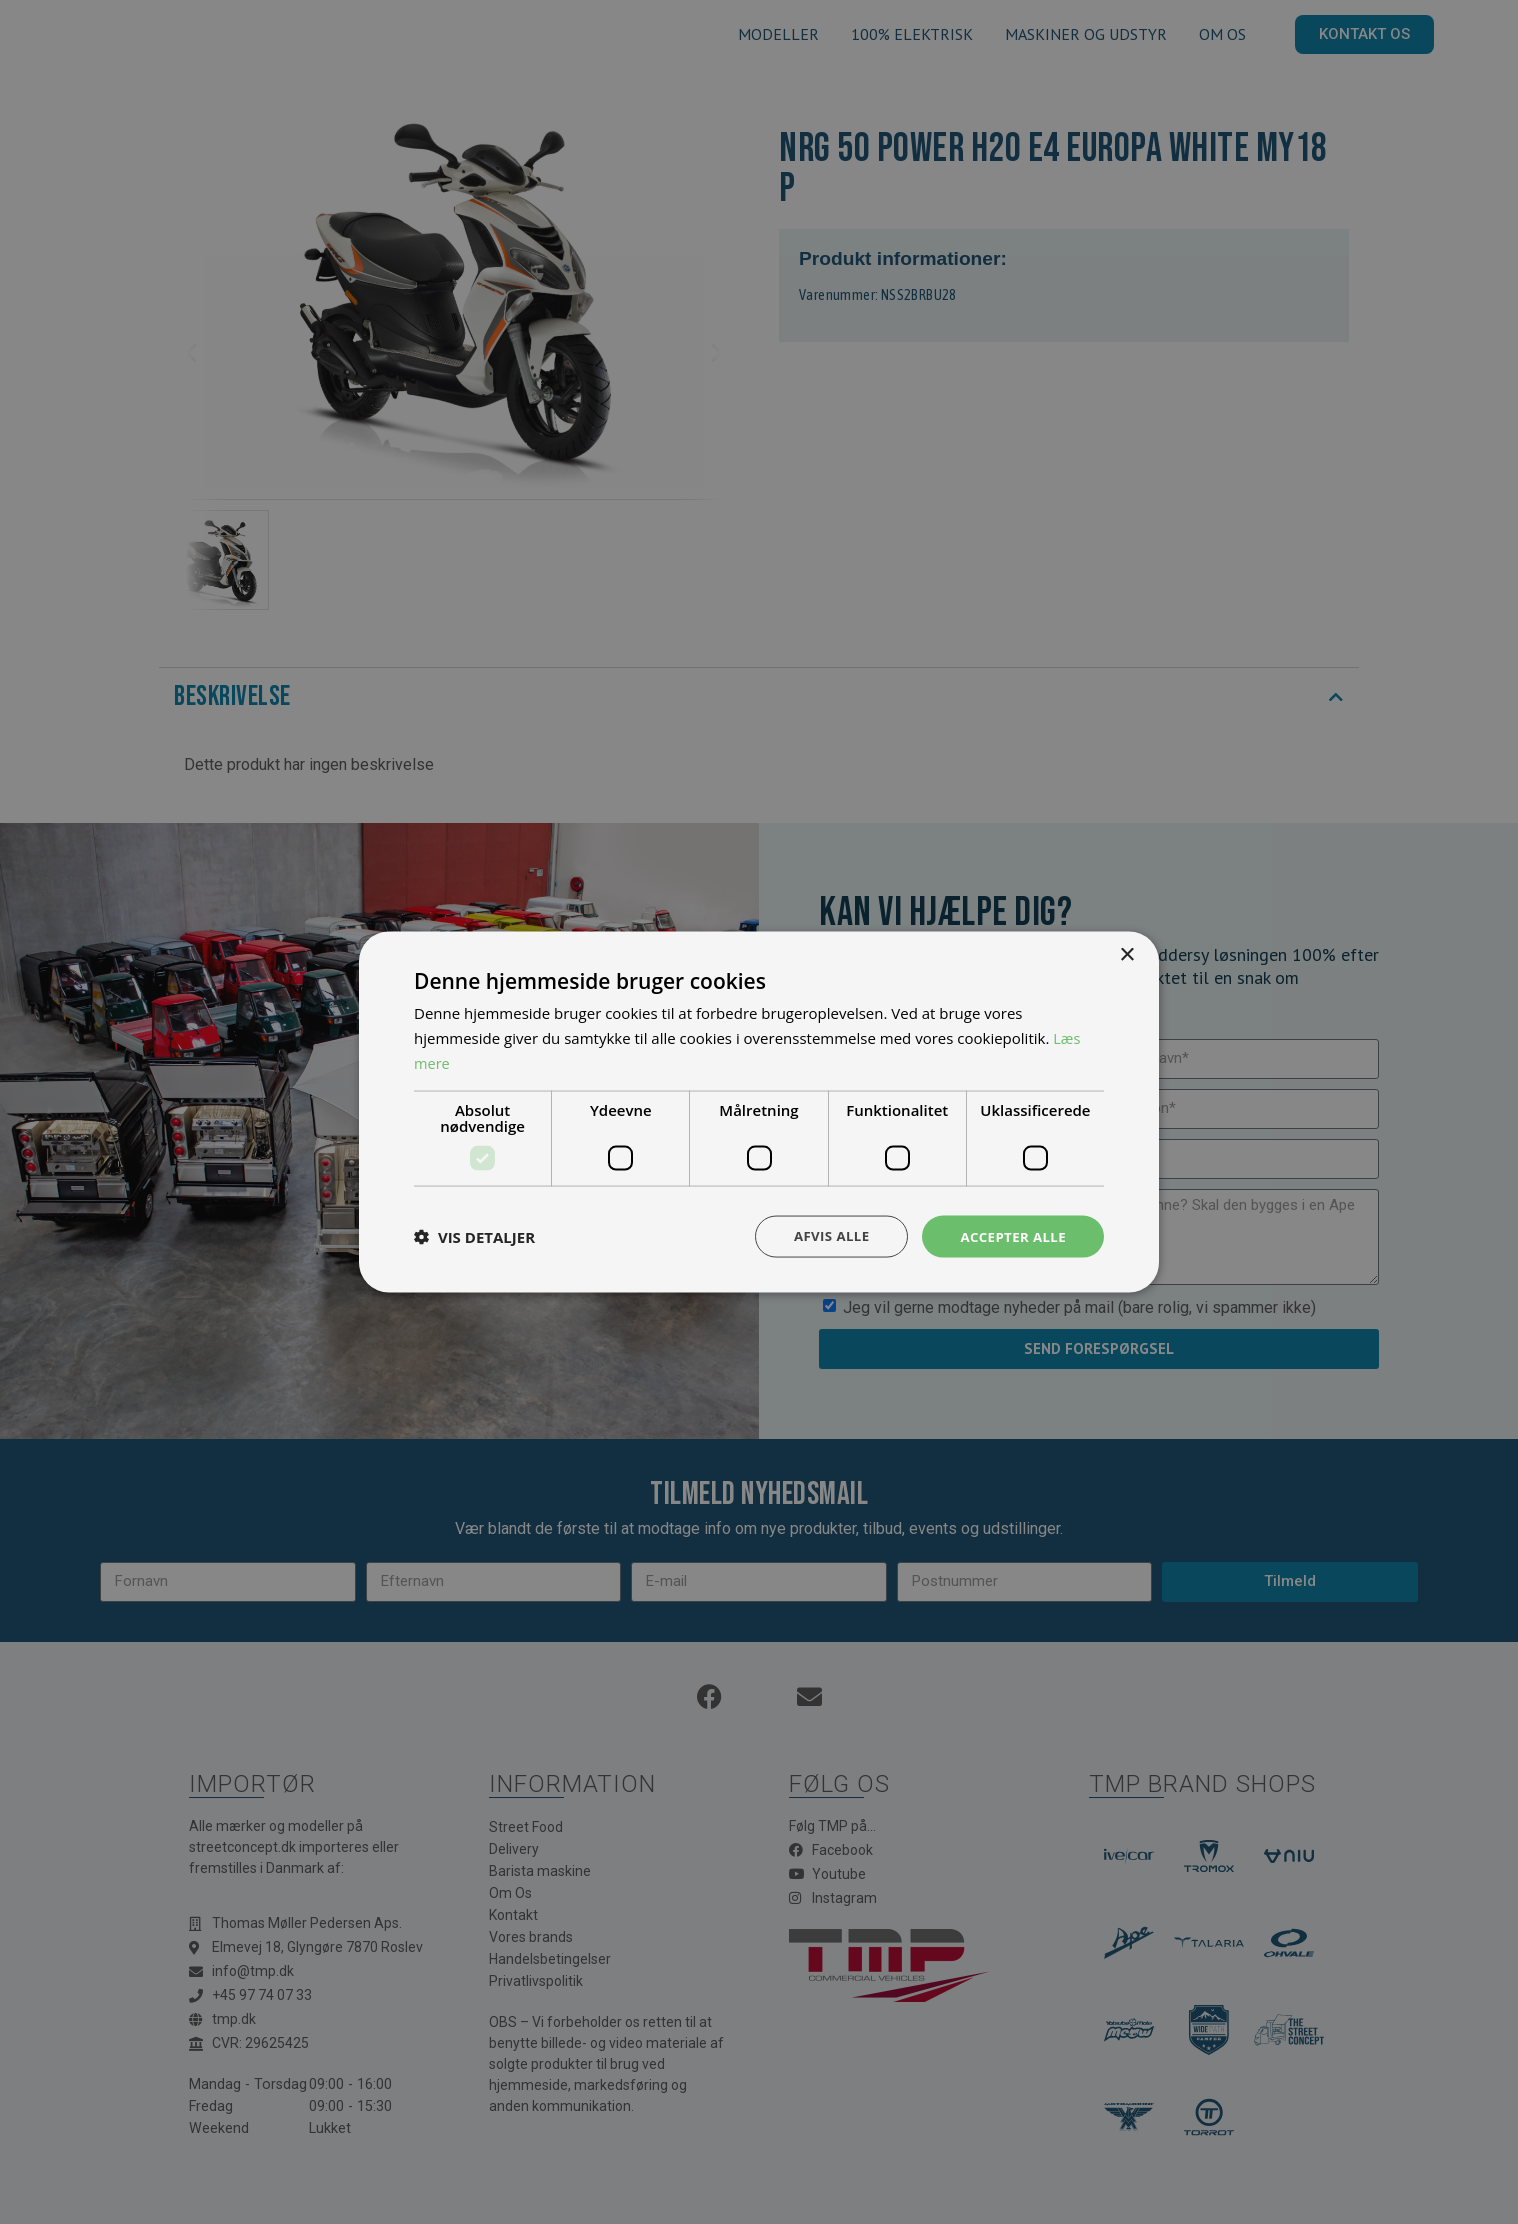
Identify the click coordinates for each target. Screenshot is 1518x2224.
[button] (474, 1236)
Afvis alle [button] (824, 1235)
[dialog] (759, 1112)
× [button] (1126, 953)
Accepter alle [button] (1010, 1235)
